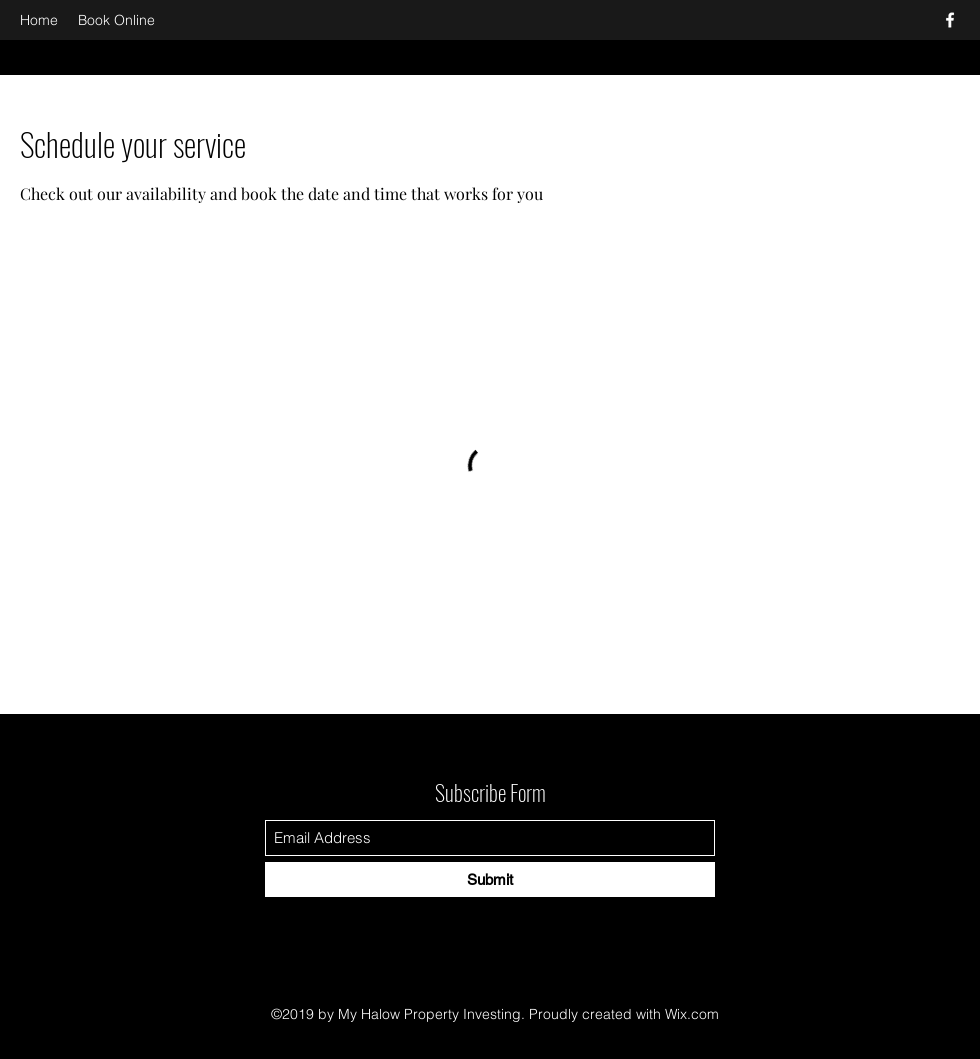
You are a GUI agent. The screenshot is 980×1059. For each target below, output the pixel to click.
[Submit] (490, 879)
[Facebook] (950, 20)
